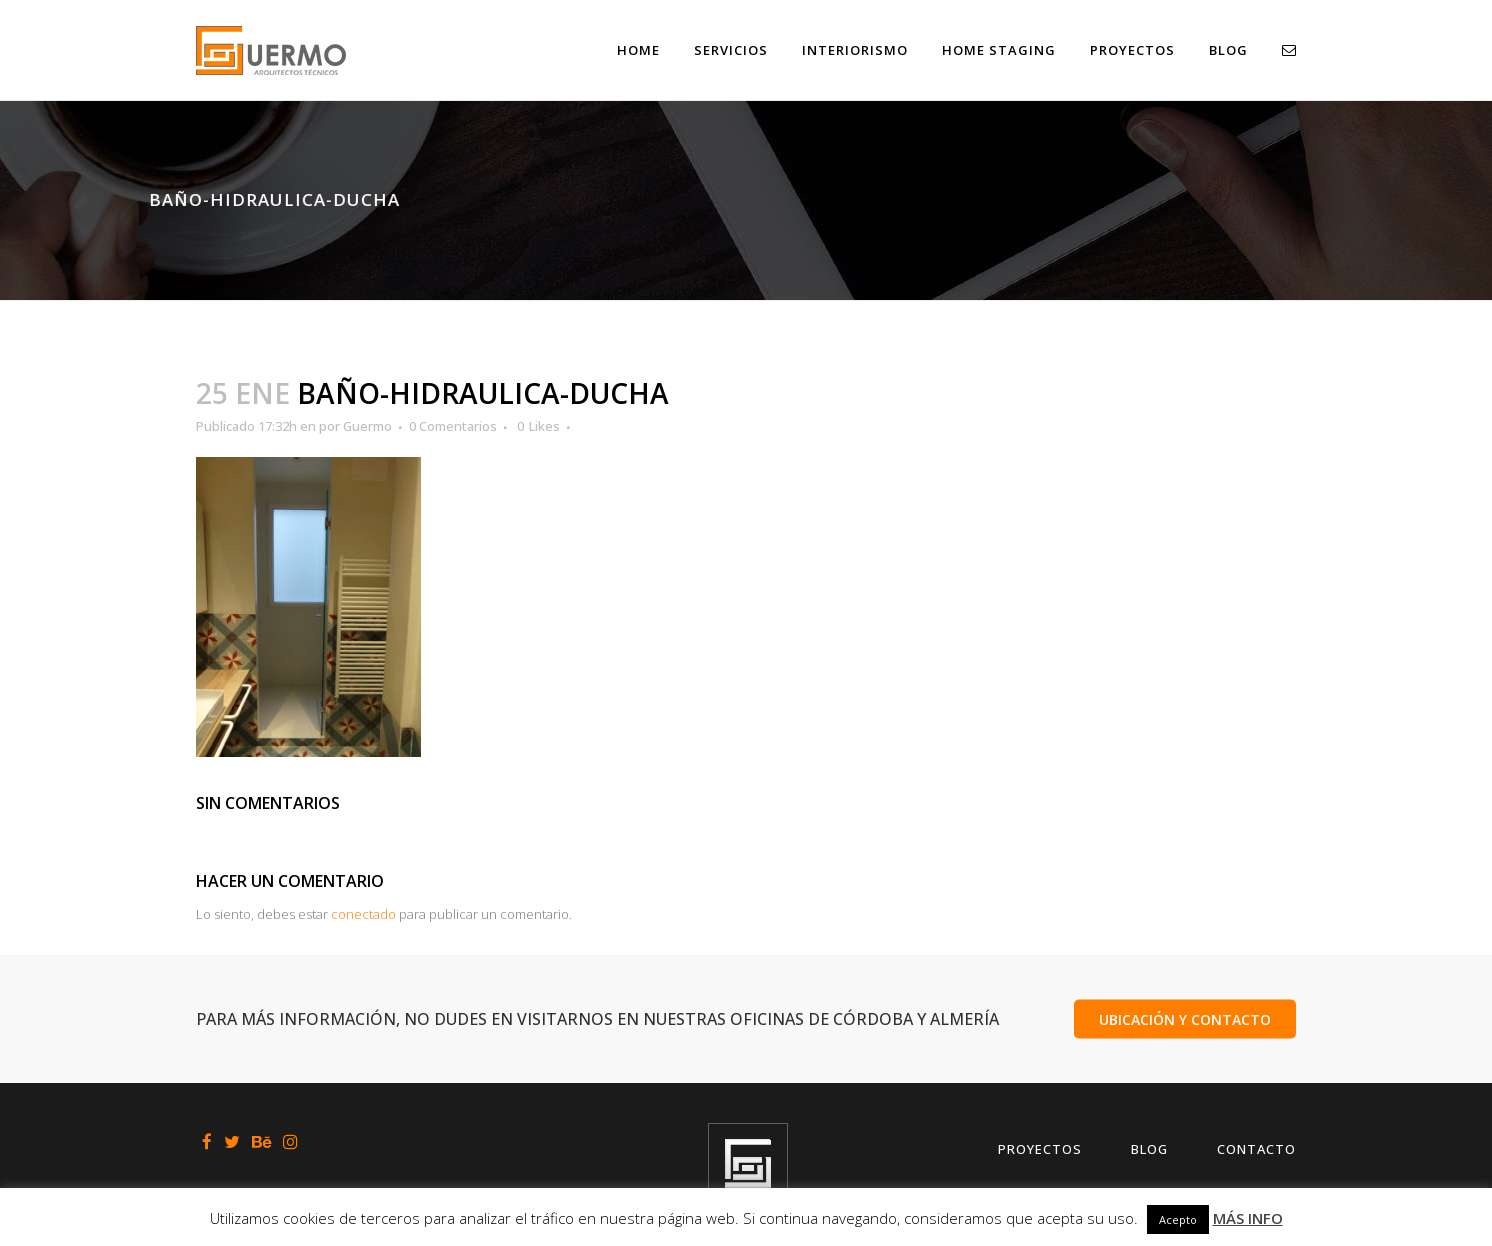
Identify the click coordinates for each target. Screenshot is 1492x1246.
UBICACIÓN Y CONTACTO (1185, 1018)
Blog (1149, 1149)
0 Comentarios (453, 426)
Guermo (367, 426)
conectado (363, 914)
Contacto (1256, 1149)
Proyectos (1040, 1149)
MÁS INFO (1248, 1218)
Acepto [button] (1178, 1219)
